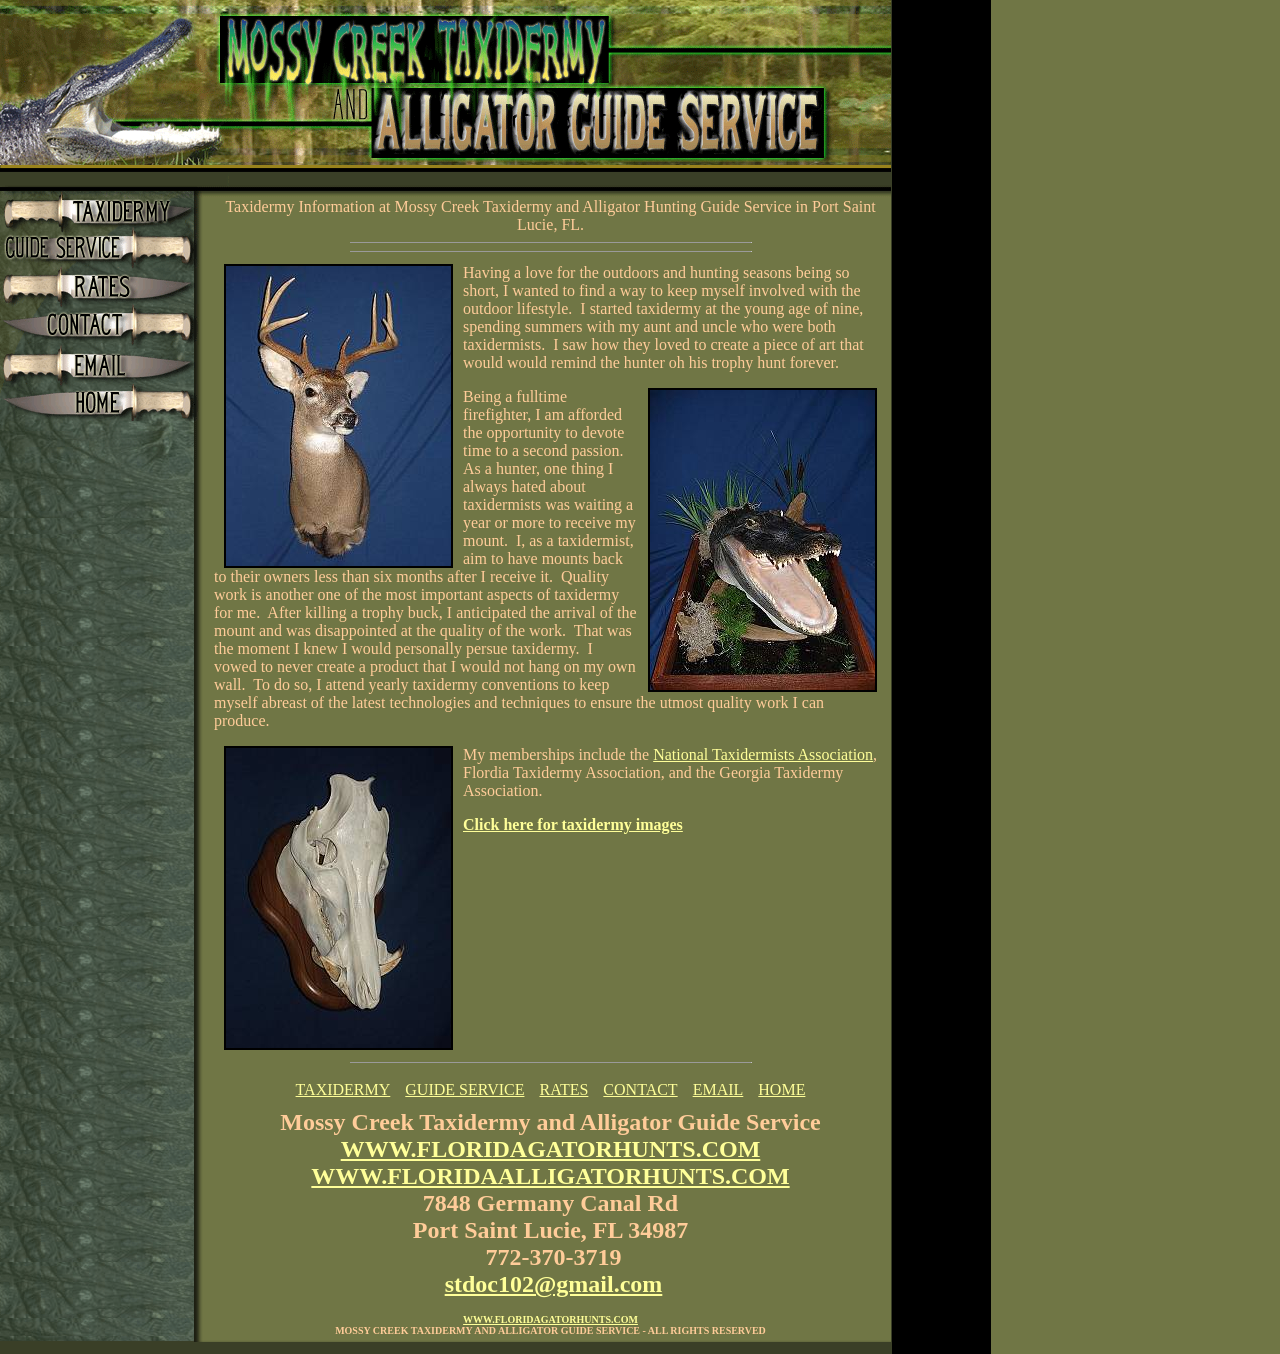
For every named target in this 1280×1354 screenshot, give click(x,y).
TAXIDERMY (343, 1089)
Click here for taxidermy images (573, 824)
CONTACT (640, 1089)
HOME (781, 1089)
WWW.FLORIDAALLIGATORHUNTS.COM (550, 1176)
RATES (563, 1089)
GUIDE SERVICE (464, 1089)
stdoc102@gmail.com (554, 1284)
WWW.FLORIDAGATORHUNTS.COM (551, 1149)
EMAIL (718, 1089)
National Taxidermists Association (763, 754)
